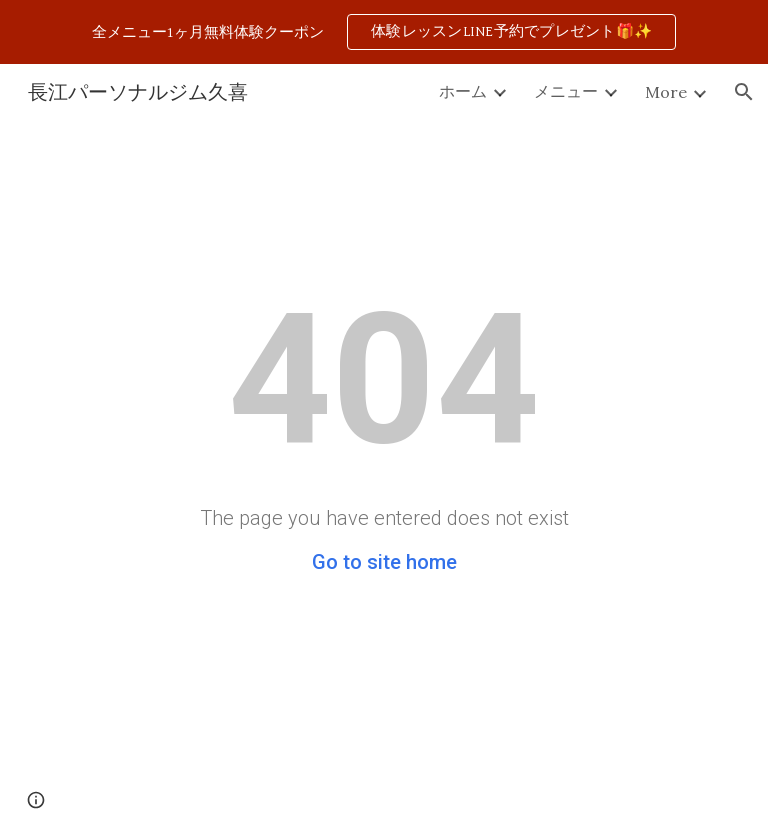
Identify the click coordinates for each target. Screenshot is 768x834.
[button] (744, 92)
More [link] (666, 92)
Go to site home (384, 562)
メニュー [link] (566, 91)
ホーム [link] (463, 91)
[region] (384, 32)
